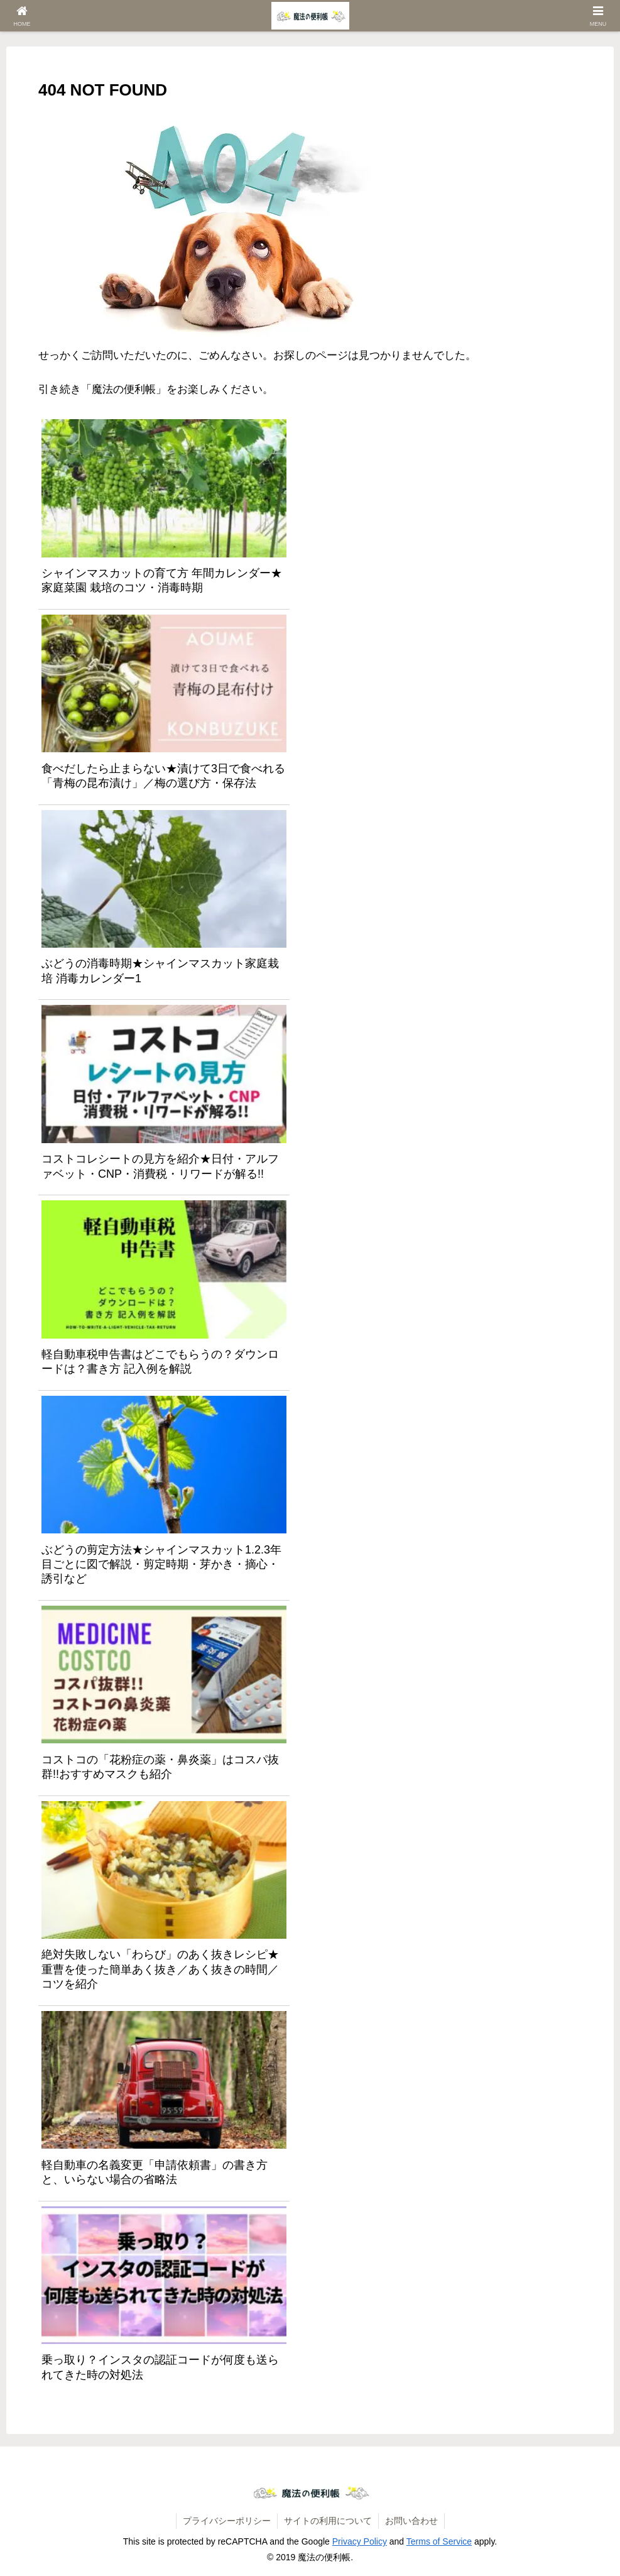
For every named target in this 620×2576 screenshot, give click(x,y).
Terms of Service (439, 2541)
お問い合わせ (411, 2521)
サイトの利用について (328, 2521)
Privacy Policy (359, 2541)
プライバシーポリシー (227, 2521)
